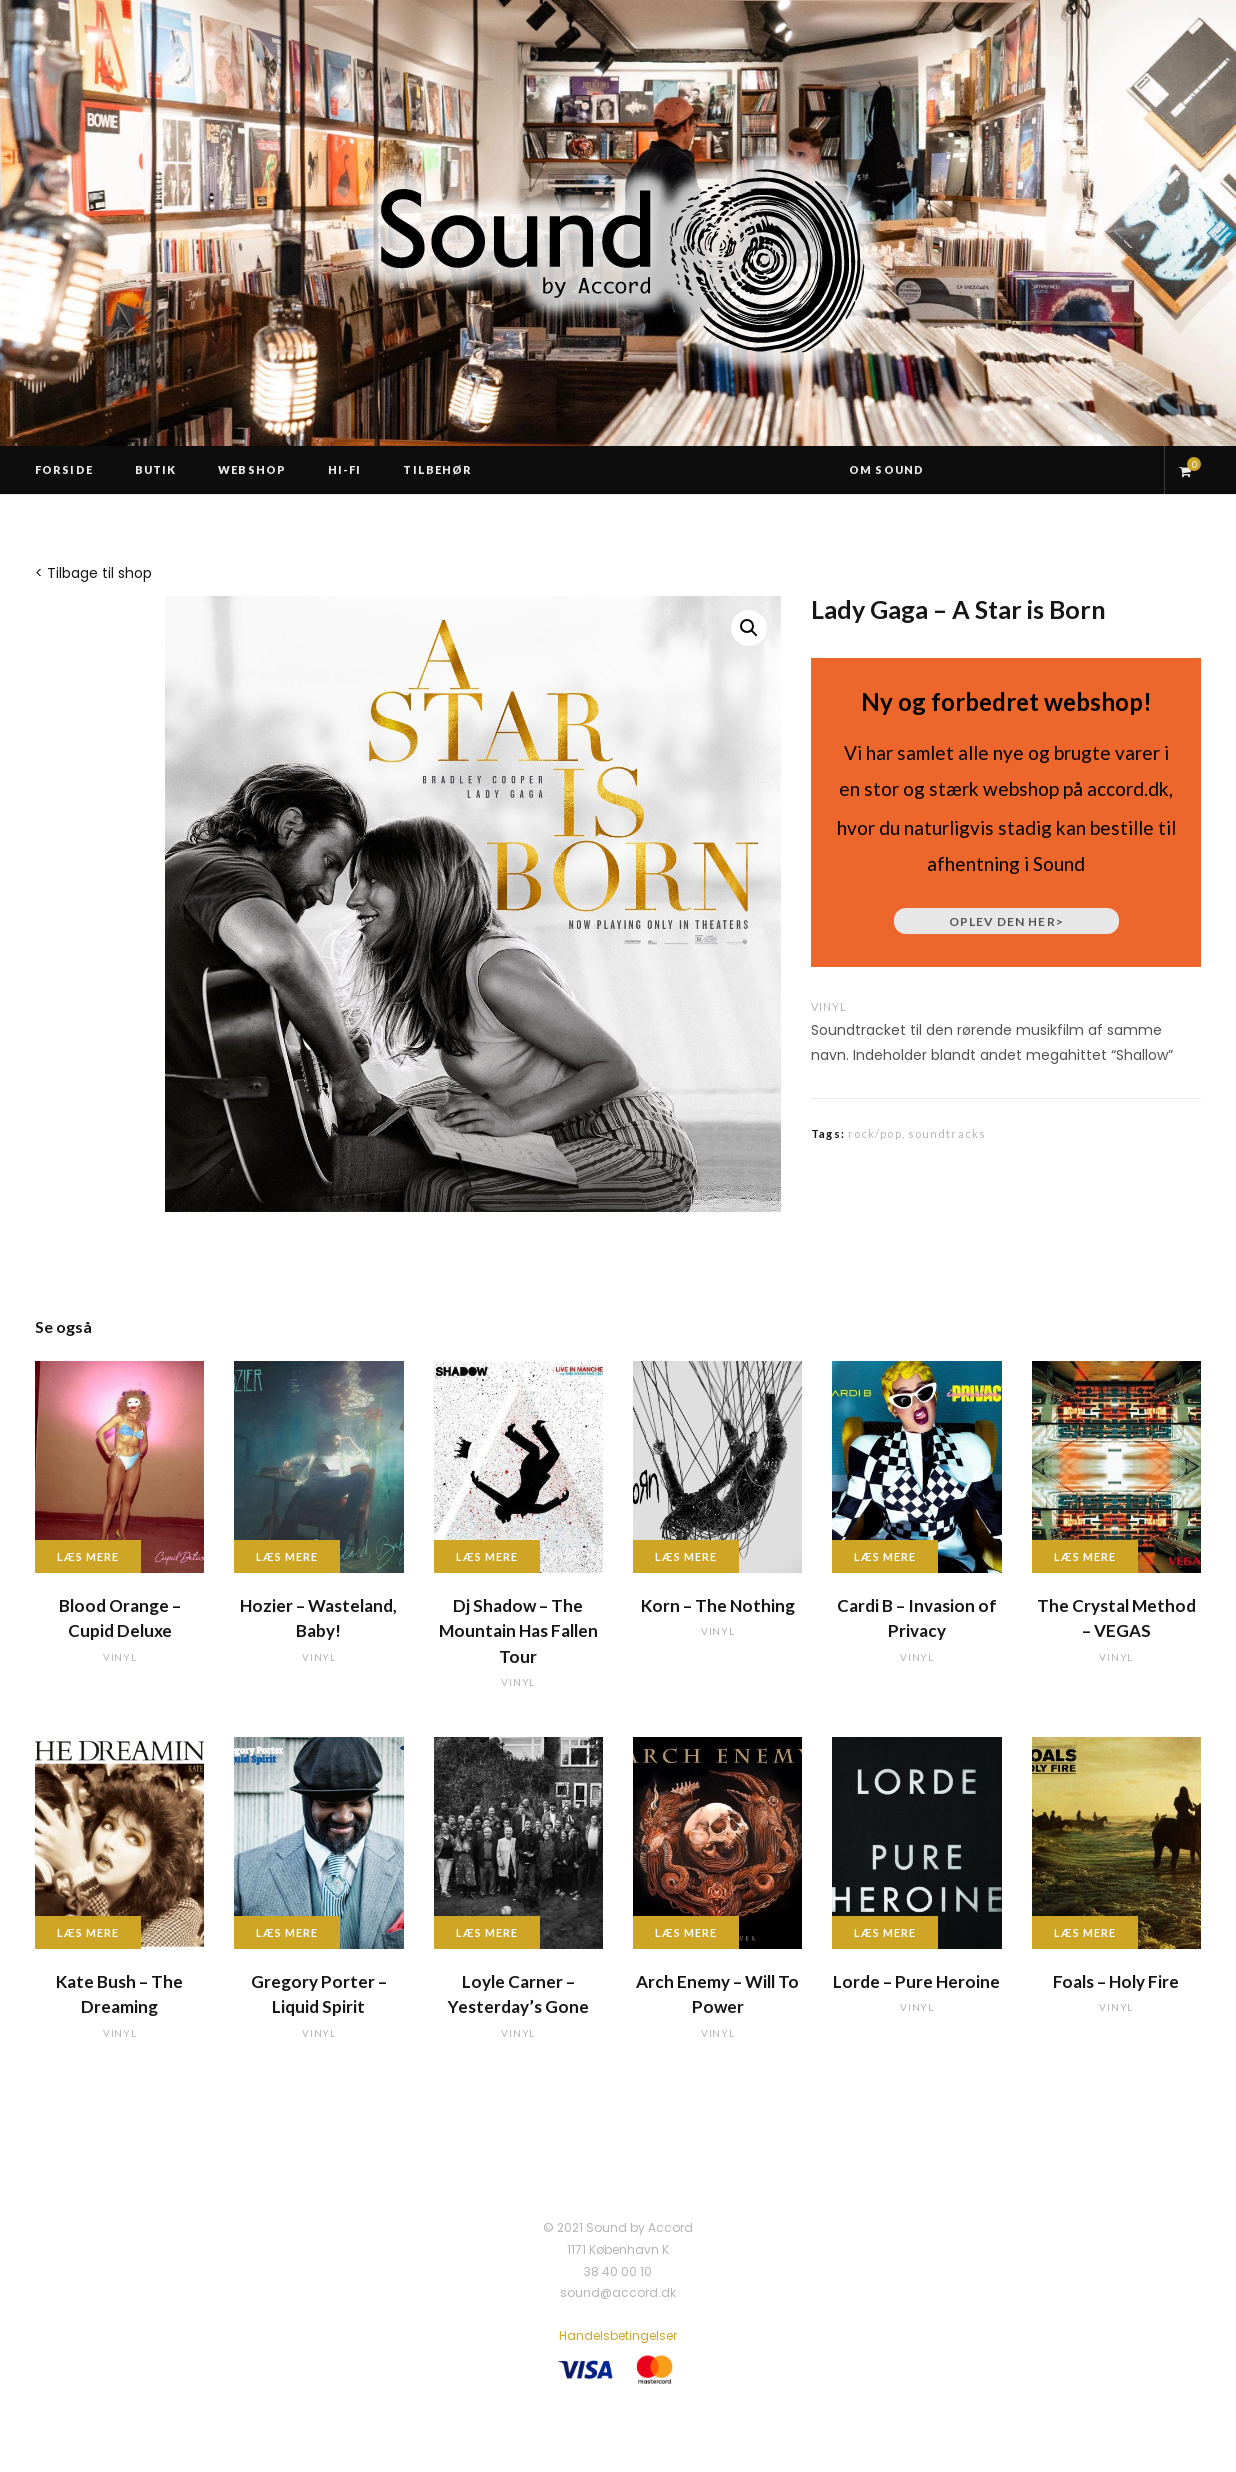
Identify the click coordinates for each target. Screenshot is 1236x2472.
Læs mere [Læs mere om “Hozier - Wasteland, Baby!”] (287, 1556)
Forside (64, 469)
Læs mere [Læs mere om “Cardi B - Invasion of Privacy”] (885, 1556)
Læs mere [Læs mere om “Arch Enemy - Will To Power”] (686, 1932)
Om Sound (886, 469)
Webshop (252, 469)
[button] (749, 628)
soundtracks (947, 1133)
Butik (156, 469)
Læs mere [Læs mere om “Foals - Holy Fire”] (1085, 1932)
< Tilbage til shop (93, 573)
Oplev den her (1006, 921)
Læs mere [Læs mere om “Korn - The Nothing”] (686, 1556)
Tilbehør (437, 469)
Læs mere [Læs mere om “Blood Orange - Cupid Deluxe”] (88, 1556)
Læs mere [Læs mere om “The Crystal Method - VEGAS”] (1085, 1556)
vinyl (829, 1006)
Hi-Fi (345, 469)
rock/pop (875, 1133)
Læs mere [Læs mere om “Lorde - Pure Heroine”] (885, 1932)
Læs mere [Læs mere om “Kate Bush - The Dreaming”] (88, 1932)
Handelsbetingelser (618, 2335)
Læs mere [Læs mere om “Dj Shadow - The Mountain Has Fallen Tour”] (487, 1556)
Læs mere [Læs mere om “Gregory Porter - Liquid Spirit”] (287, 1932)
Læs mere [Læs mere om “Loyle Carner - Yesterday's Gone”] (487, 1932)
